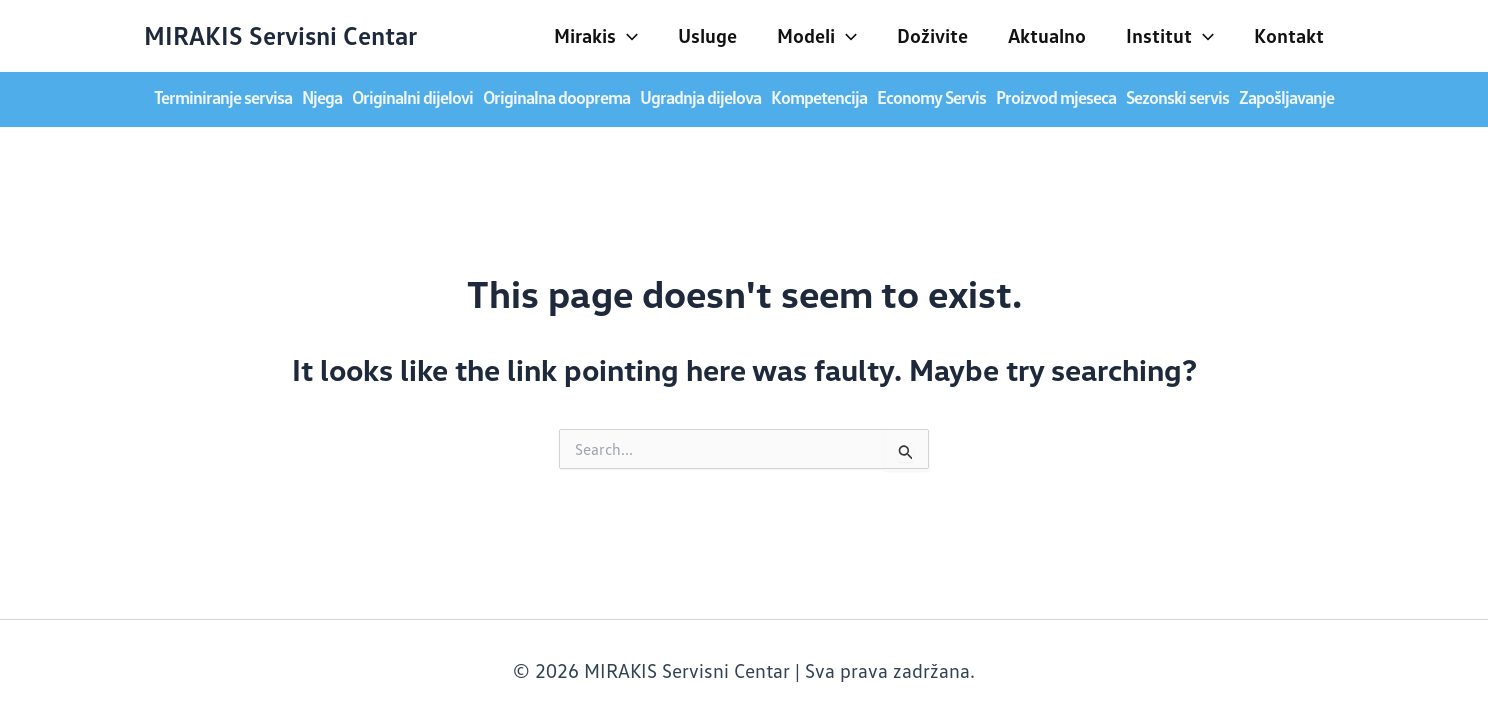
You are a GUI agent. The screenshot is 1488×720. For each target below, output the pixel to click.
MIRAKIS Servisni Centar (280, 35)
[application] (627, 35)
